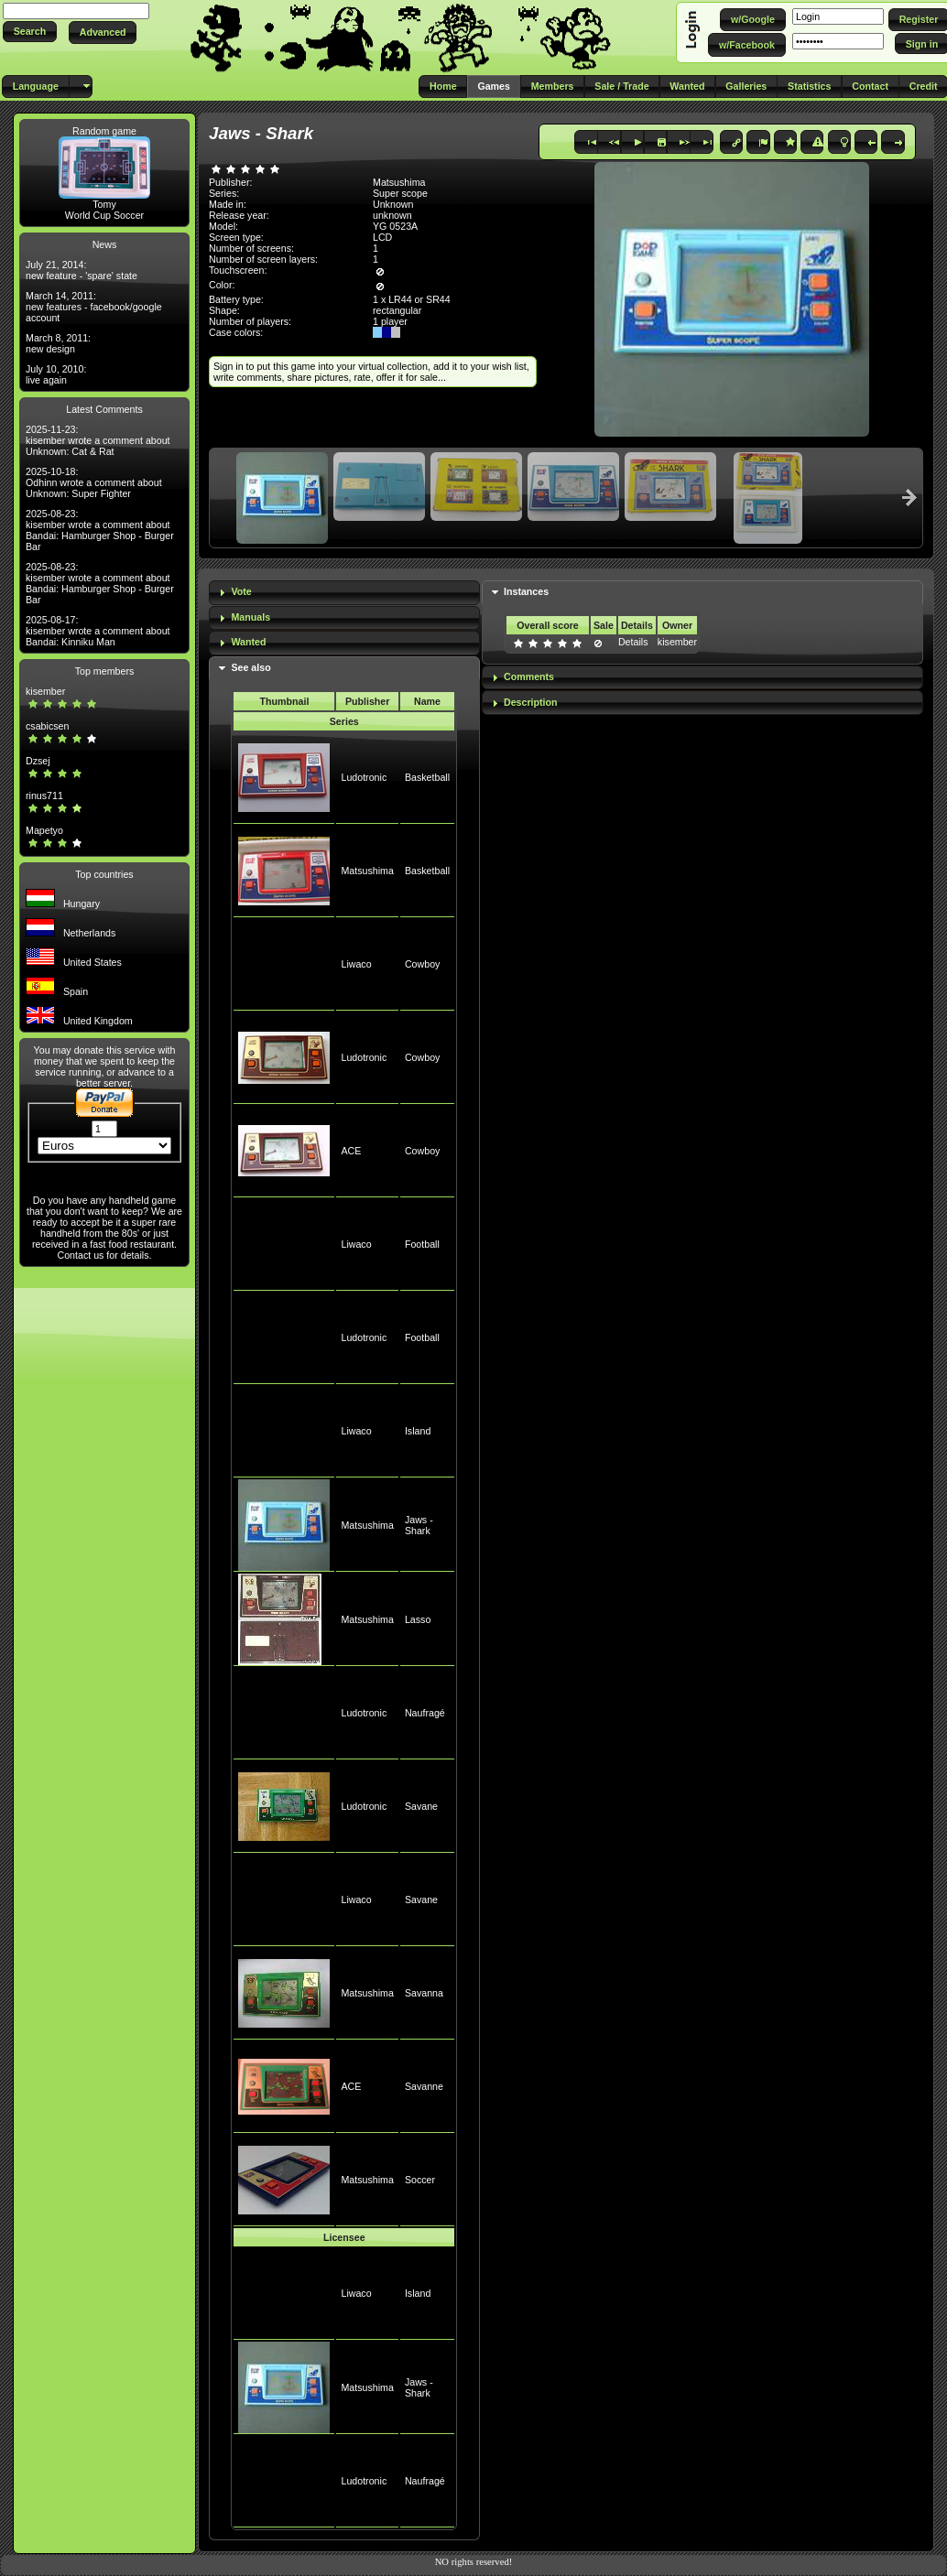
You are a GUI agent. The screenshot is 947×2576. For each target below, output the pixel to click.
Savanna (424, 1992)
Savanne (424, 2086)
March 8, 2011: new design (58, 343)
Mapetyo (44, 830)
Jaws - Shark (419, 1525)
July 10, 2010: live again (56, 374)
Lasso (417, 1619)
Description (531, 702)
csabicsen (47, 725)
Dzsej (38, 760)
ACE (351, 1150)
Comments (529, 676)
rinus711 (44, 795)
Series (344, 721)
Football (422, 1244)
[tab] (344, 592)
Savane (421, 1806)
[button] (30, 31)
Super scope (400, 193)
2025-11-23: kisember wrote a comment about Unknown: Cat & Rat (98, 440)
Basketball (427, 777)
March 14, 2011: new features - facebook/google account (94, 306)
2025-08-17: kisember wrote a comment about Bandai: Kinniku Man (98, 630)
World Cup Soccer (104, 215)
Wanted (248, 641)
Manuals (250, 617)
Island (417, 1430)
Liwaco (356, 963)
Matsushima (367, 870)
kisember (45, 691)
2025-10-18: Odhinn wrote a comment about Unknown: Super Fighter (94, 482)
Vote (241, 591)
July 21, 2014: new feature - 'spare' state (81, 270)
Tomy (104, 204)
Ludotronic (363, 777)
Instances (526, 591)
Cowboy (423, 963)
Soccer (420, 2179)
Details (633, 641)
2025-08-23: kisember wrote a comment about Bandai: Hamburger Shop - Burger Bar (100, 530)
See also (250, 667)
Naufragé (425, 1712)
